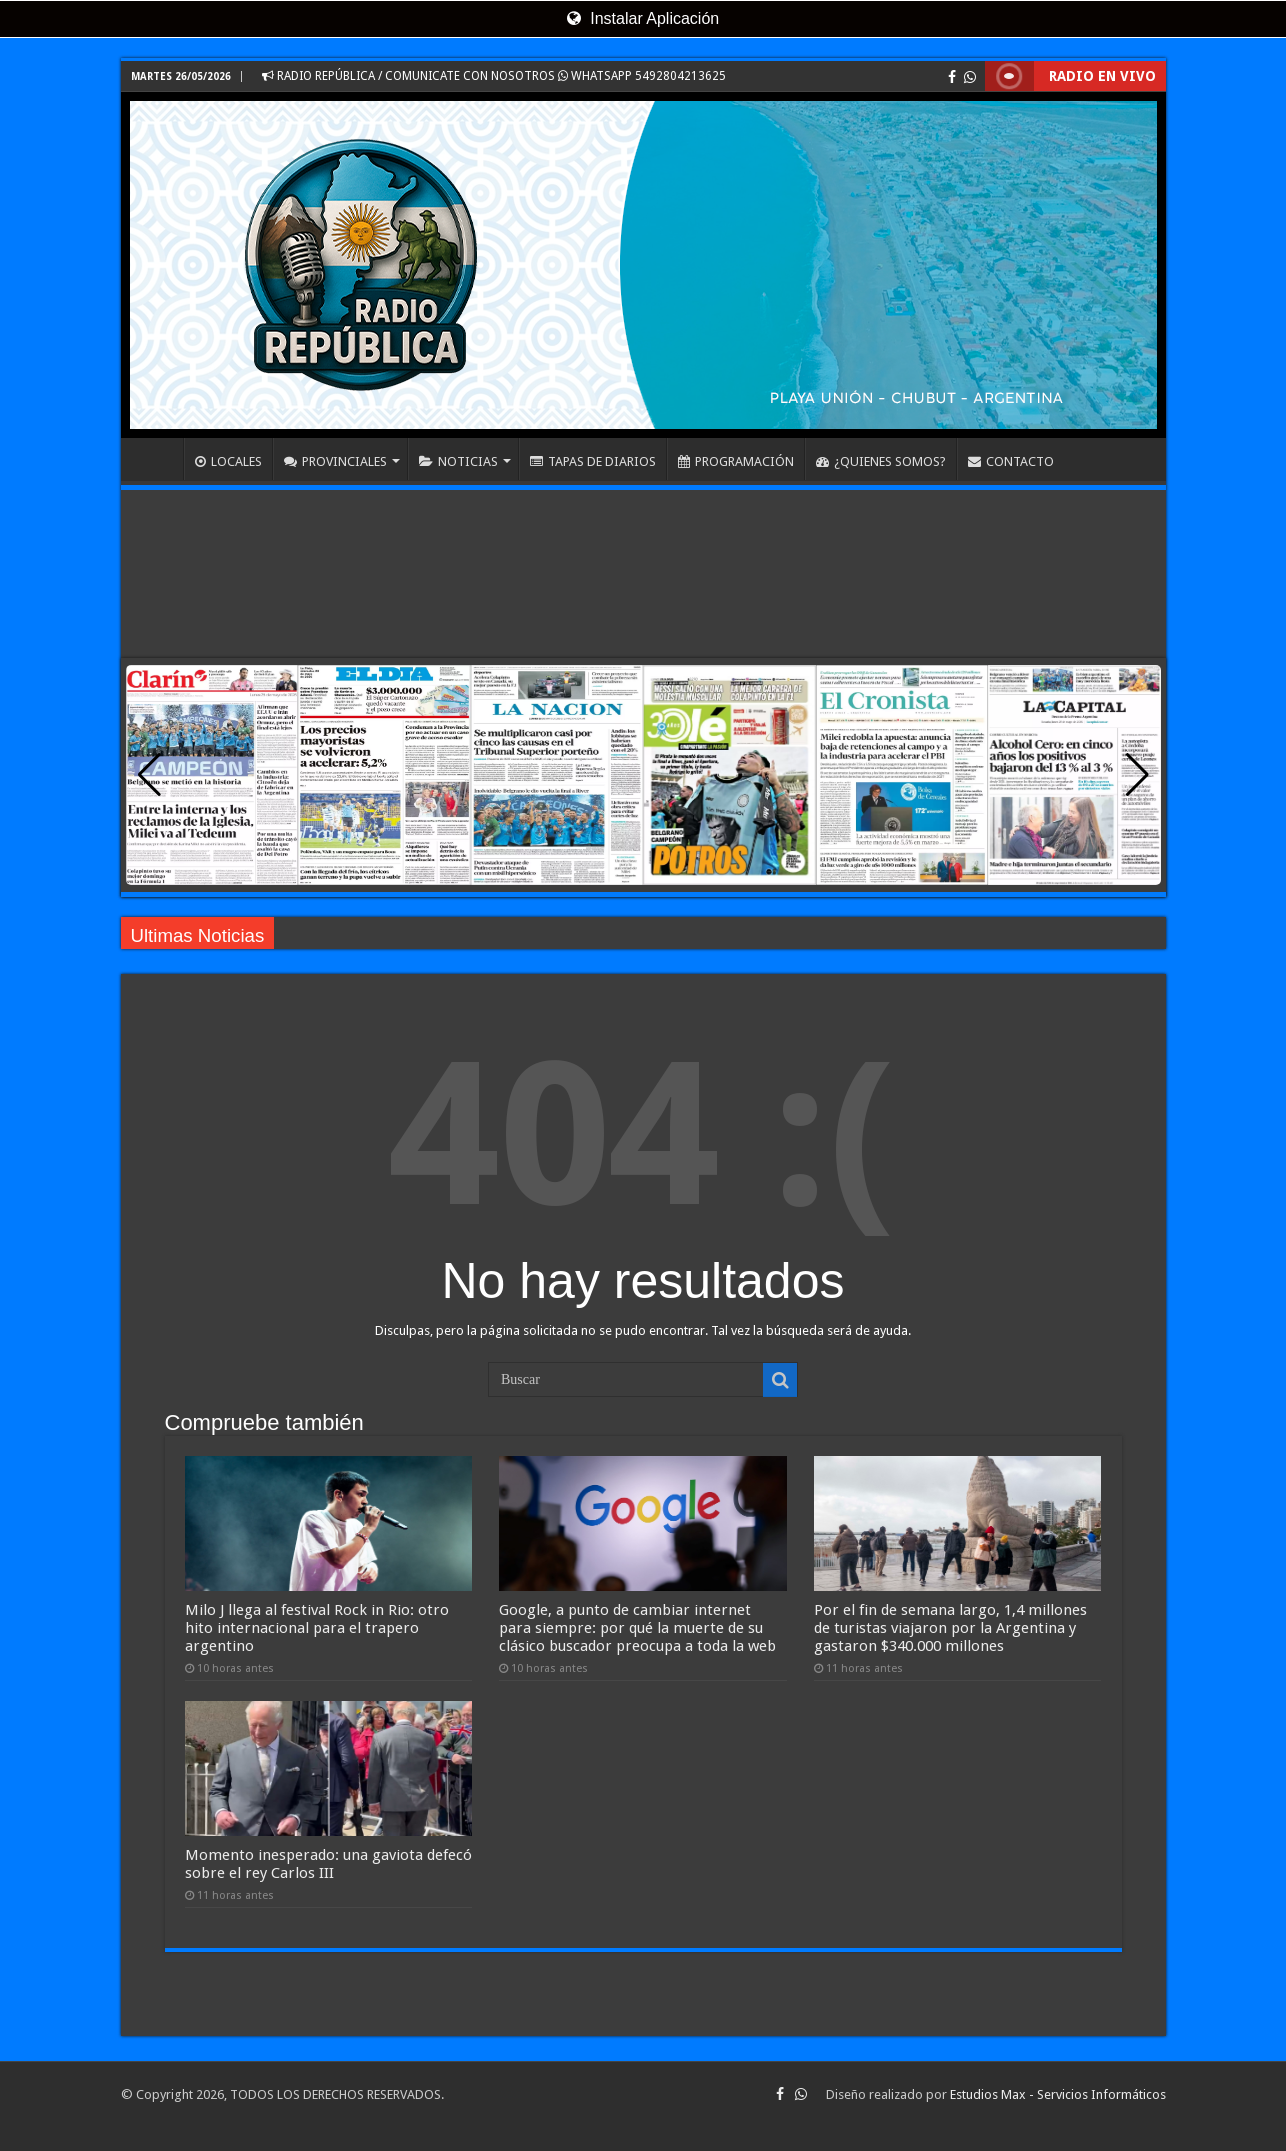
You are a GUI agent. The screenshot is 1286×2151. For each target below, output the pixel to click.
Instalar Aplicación (643, 18)
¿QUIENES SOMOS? (881, 461)
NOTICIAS (458, 461)
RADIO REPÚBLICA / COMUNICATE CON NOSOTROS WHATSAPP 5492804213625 (494, 76)
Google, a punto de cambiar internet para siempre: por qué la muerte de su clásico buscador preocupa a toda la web (637, 1628)
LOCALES (228, 461)
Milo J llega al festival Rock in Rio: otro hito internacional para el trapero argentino (317, 1628)
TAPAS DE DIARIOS (593, 461)
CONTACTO (1011, 461)
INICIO (157, 459)
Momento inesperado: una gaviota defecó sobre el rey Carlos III (328, 1864)
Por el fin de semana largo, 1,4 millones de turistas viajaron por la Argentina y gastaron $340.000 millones (950, 1628)
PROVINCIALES (335, 461)
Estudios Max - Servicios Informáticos (1058, 2094)
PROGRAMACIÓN (736, 461)
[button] (1137, 775)
